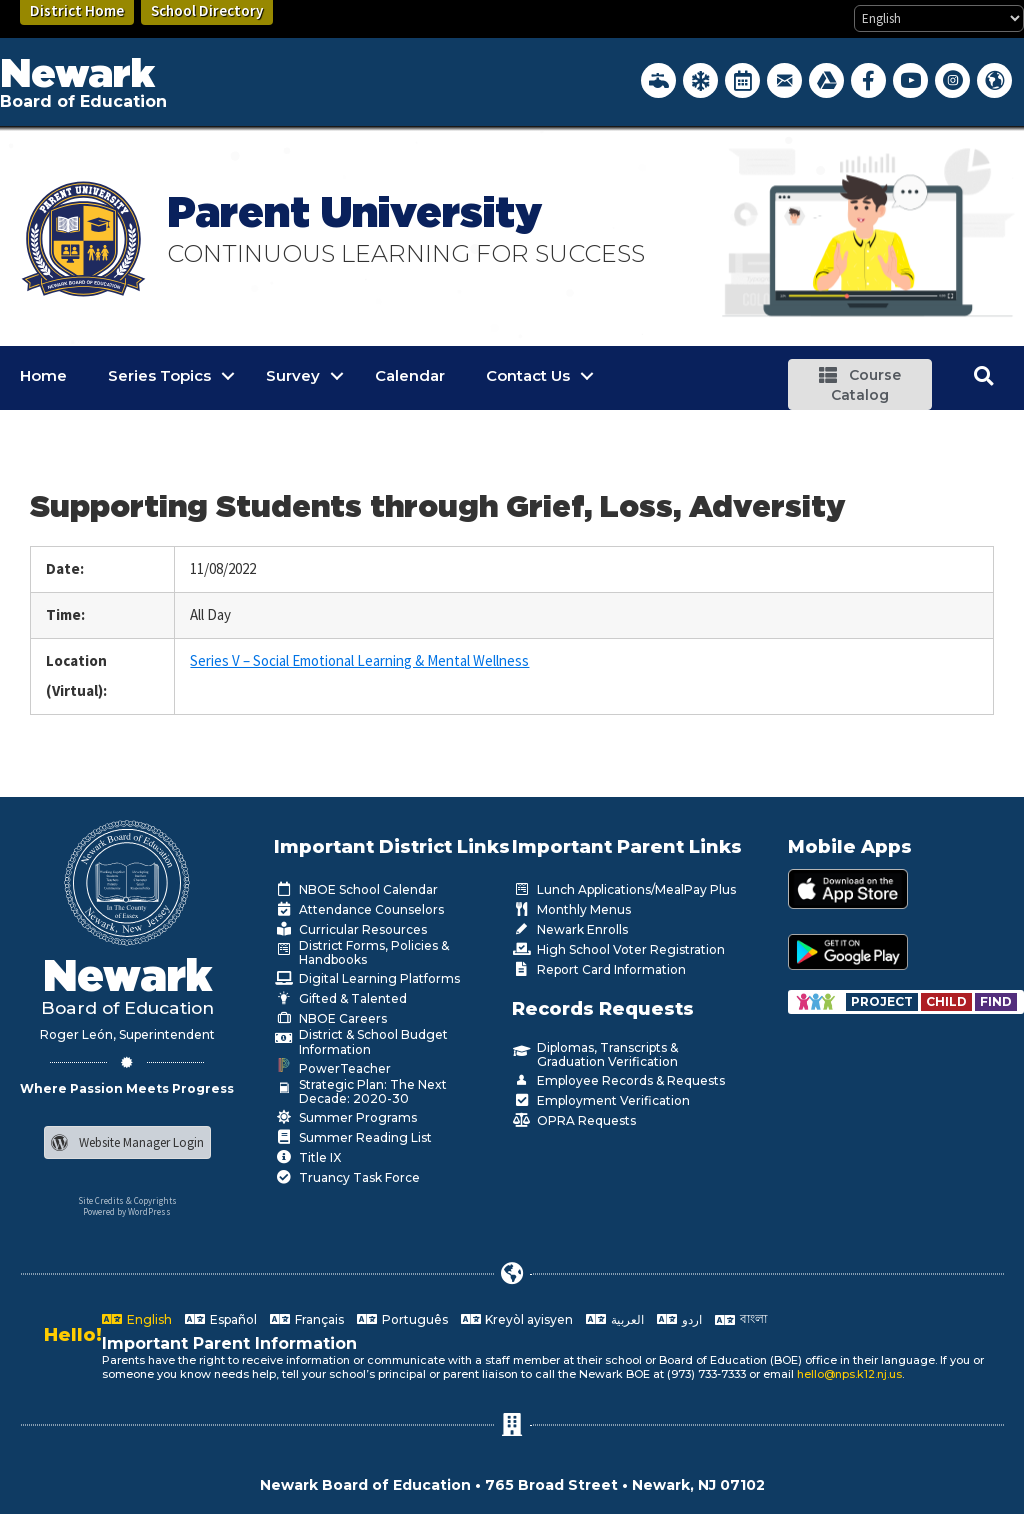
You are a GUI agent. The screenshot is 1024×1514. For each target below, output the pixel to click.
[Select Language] (939, 18)
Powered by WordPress (127, 1211)
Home (43, 375)
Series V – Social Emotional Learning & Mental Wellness (359, 660)
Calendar (410, 375)
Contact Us (528, 375)
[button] (859, 384)
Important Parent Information (229, 1343)
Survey (293, 375)
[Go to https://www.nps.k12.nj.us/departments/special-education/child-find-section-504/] (883, 1001)
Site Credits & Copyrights (127, 1200)
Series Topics (159, 375)
